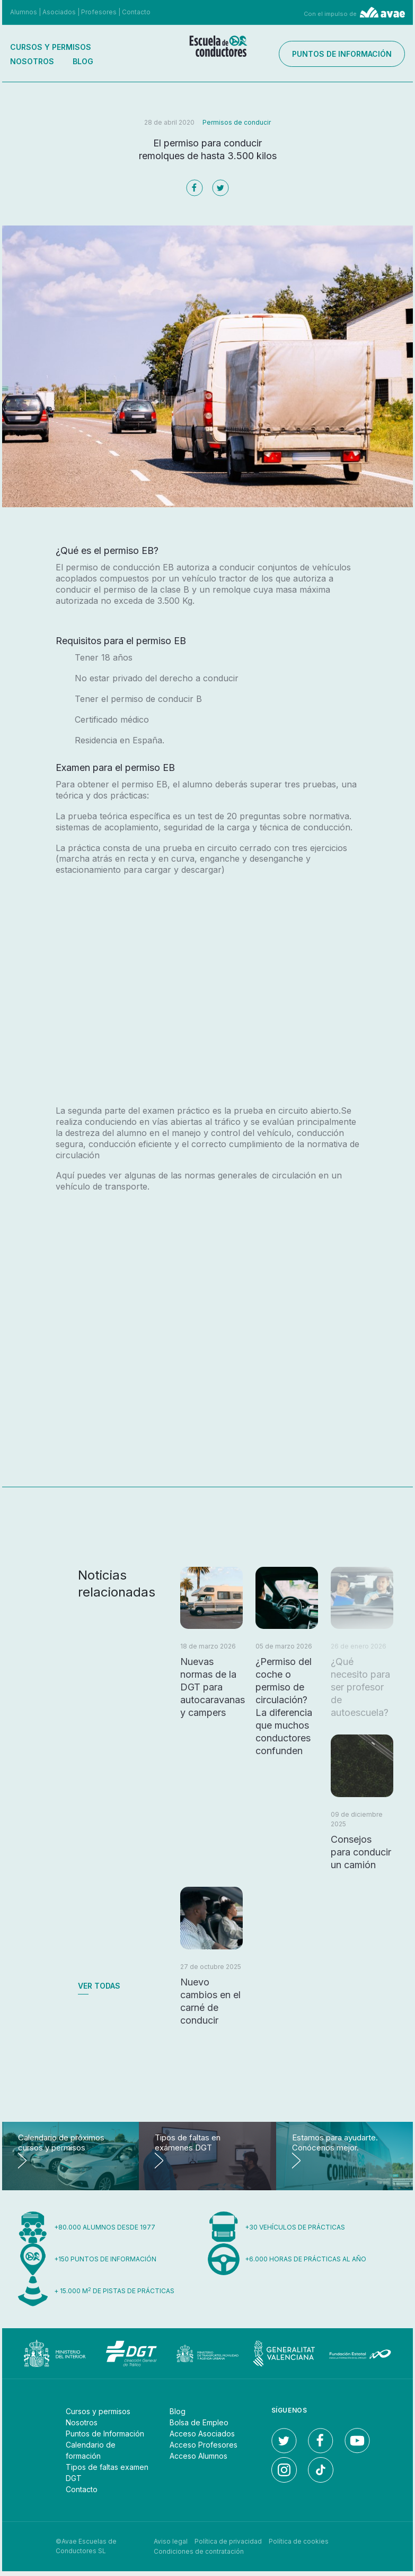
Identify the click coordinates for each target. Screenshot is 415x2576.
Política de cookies (299, 2541)
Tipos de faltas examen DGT (107, 2472)
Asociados (59, 12)
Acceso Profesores (203, 2444)
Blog (83, 61)
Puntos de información (350, 53)
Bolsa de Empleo (199, 2422)
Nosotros (32, 61)
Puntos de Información (105, 2433)
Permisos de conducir (236, 122)
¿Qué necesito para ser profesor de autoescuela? (360, 1687)
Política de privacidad (228, 2541)
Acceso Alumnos (198, 2455)
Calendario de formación (91, 2450)
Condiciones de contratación (199, 2551)
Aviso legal (171, 2541)
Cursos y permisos (50, 46)
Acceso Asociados (202, 2433)
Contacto (136, 12)
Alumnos (23, 12)
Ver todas (99, 1985)
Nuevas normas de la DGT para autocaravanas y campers (212, 1687)
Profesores (99, 12)
